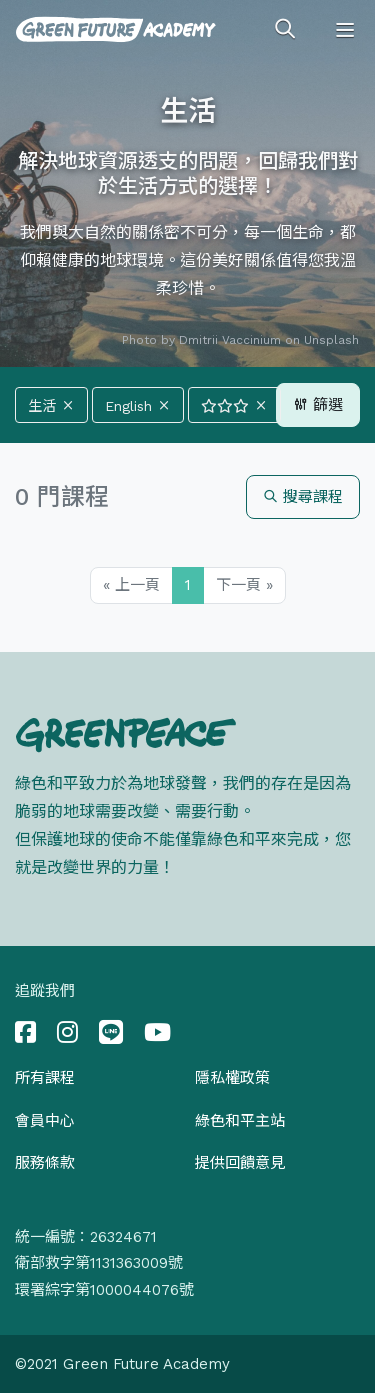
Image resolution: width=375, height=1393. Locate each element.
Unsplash (331, 340)
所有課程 (45, 1078)
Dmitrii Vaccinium (230, 340)
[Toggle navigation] (345, 30)
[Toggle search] (285, 30)
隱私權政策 (232, 1078)
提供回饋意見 (240, 1163)
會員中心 (45, 1121)
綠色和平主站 (240, 1121)
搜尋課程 (303, 497)
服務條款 (45, 1163)
